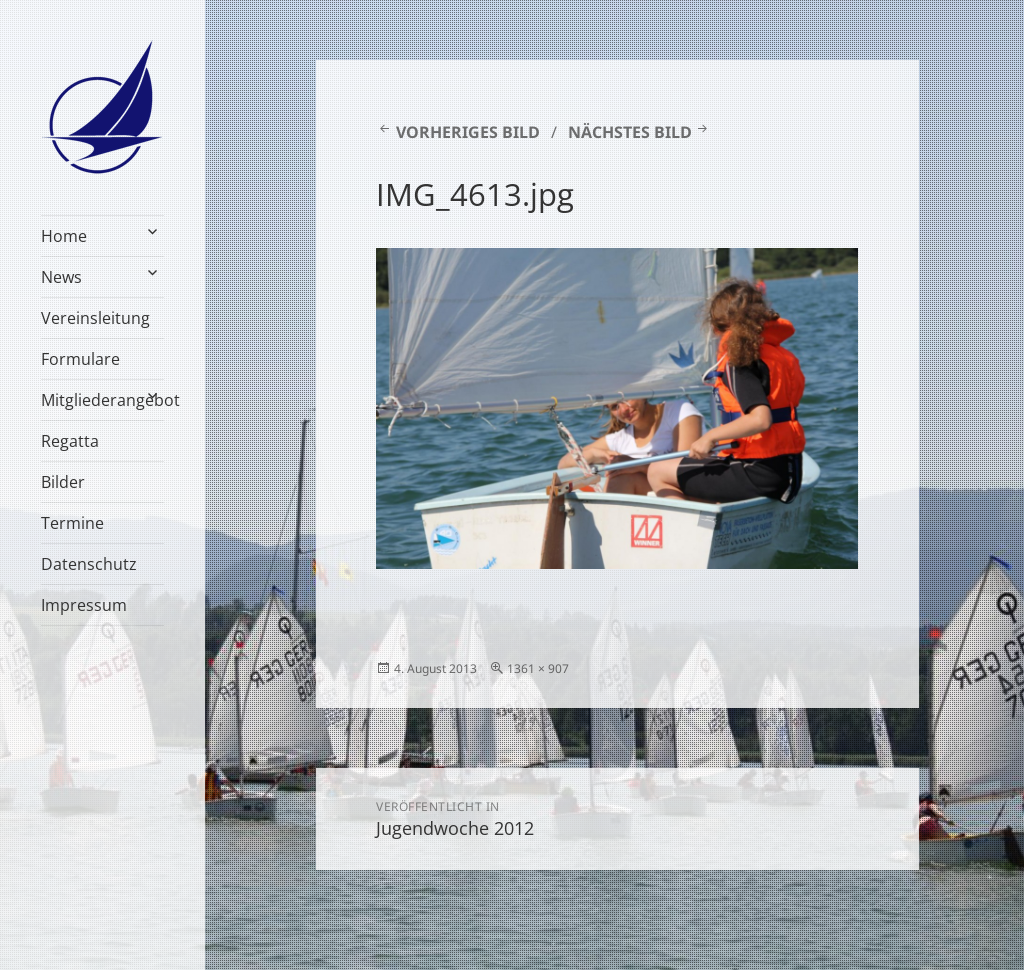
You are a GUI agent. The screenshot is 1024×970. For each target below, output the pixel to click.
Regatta (70, 441)
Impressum (84, 605)
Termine (72, 523)
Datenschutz (89, 564)
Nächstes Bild (630, 132)
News (61, 277)
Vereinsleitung (95, 318)
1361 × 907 (538, 668)
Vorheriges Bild (468, 132)
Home (64, 236)
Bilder (63, 482)
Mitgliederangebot (102, 400)
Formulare (80, 359)
